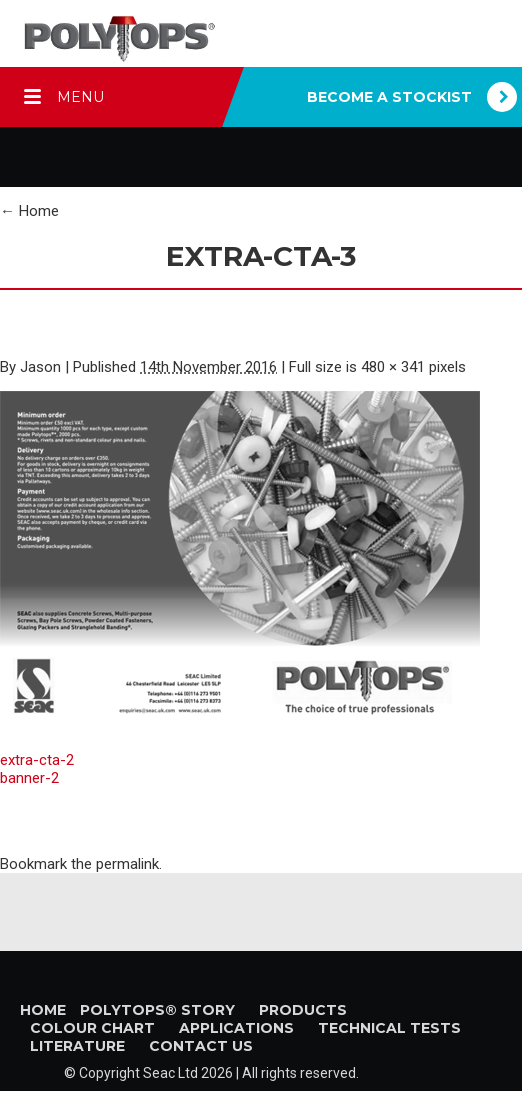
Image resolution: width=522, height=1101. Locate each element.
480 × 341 (393, 367)
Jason (40, 367)
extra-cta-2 (37, 760)
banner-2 (29, 778)
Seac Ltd (170, 1073)
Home (29, 211)
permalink (127, 864)
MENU (80, 97)
